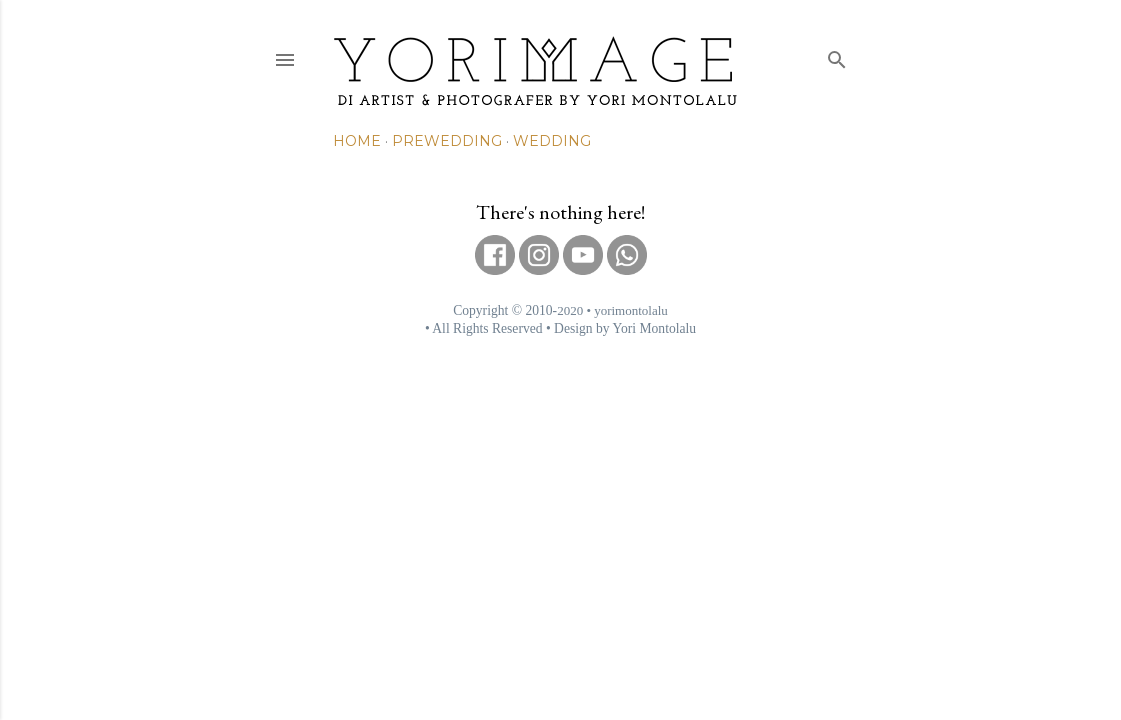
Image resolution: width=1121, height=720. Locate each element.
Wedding (552, 141)
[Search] (837, 55)
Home (357, 141)
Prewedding (447, 141)
